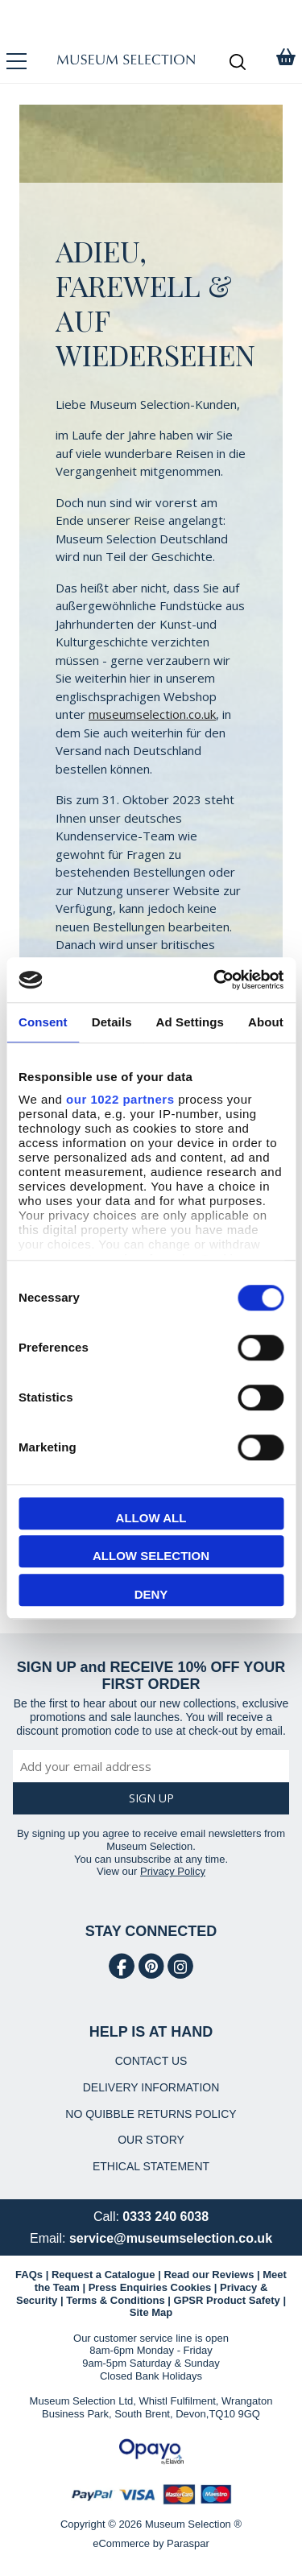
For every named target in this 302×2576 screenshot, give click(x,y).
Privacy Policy (172, 1871)
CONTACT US (151, 2060)
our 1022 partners (120, 1099)
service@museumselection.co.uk (170, 2238)
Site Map (151, 2312)
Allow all (151, 1518)
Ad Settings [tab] (190, 1022)
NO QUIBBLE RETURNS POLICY (150, 2113)
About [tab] (265, 1022)
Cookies (191, 2287)
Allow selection (151, 1556)
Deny (151, 1594)
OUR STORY (151, 2139)
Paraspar (188, 2543)
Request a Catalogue (103, 2274)
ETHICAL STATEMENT (151, 2166)
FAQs (29, 2274)
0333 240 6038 (165, 2216)
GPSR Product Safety (227, 2300)
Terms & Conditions (115, 2300)
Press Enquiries (128, 2287)
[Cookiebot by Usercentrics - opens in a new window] (215, 979)
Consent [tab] (43, 1022)
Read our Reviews (208, 2274)
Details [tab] (112, 1022)
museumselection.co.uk (152, 714)
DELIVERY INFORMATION (151, 2087)
